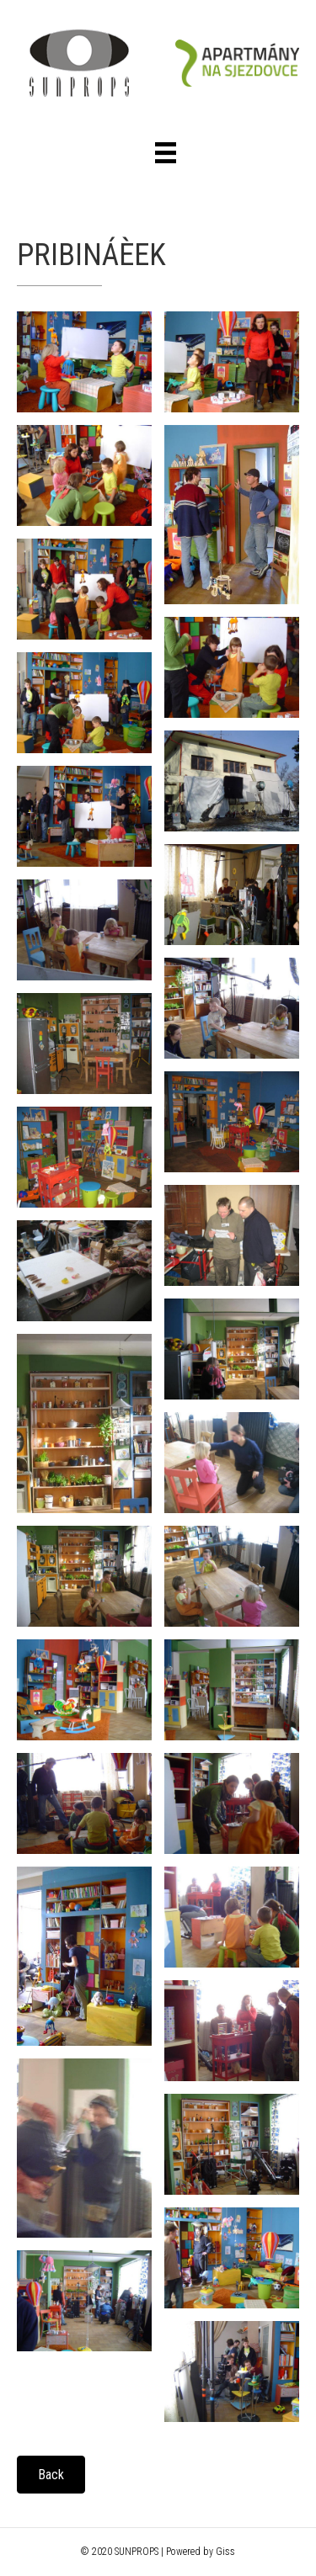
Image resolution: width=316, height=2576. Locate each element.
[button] (51, 2475)
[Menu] (165, 152)
